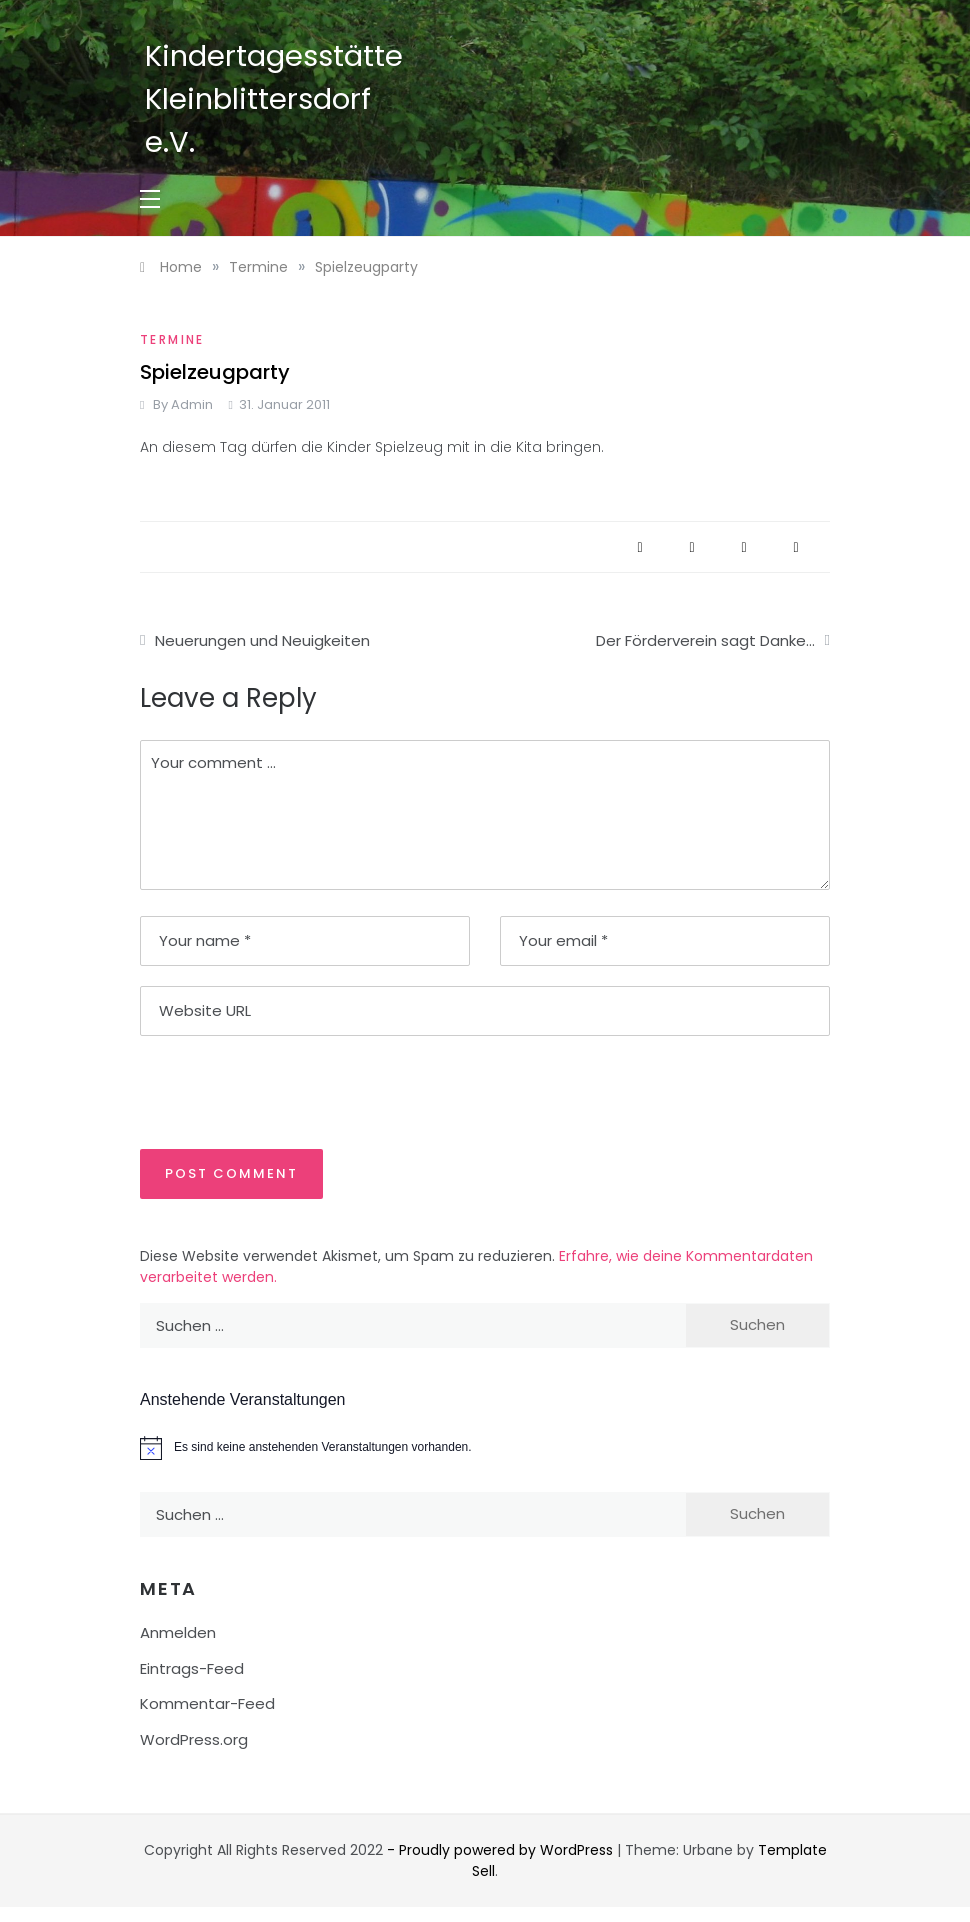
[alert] (485, 1448)
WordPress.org (194, 1739)
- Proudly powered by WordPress (502, 1850)
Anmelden (178, 1632)
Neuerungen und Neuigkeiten (262, 640)
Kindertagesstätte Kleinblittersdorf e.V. (274, 99)
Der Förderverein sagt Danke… (705, 640)
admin (192, 404)
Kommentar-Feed (207, 1703)
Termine (172, 339)
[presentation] (277, 1091)
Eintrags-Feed (192, 1668)
